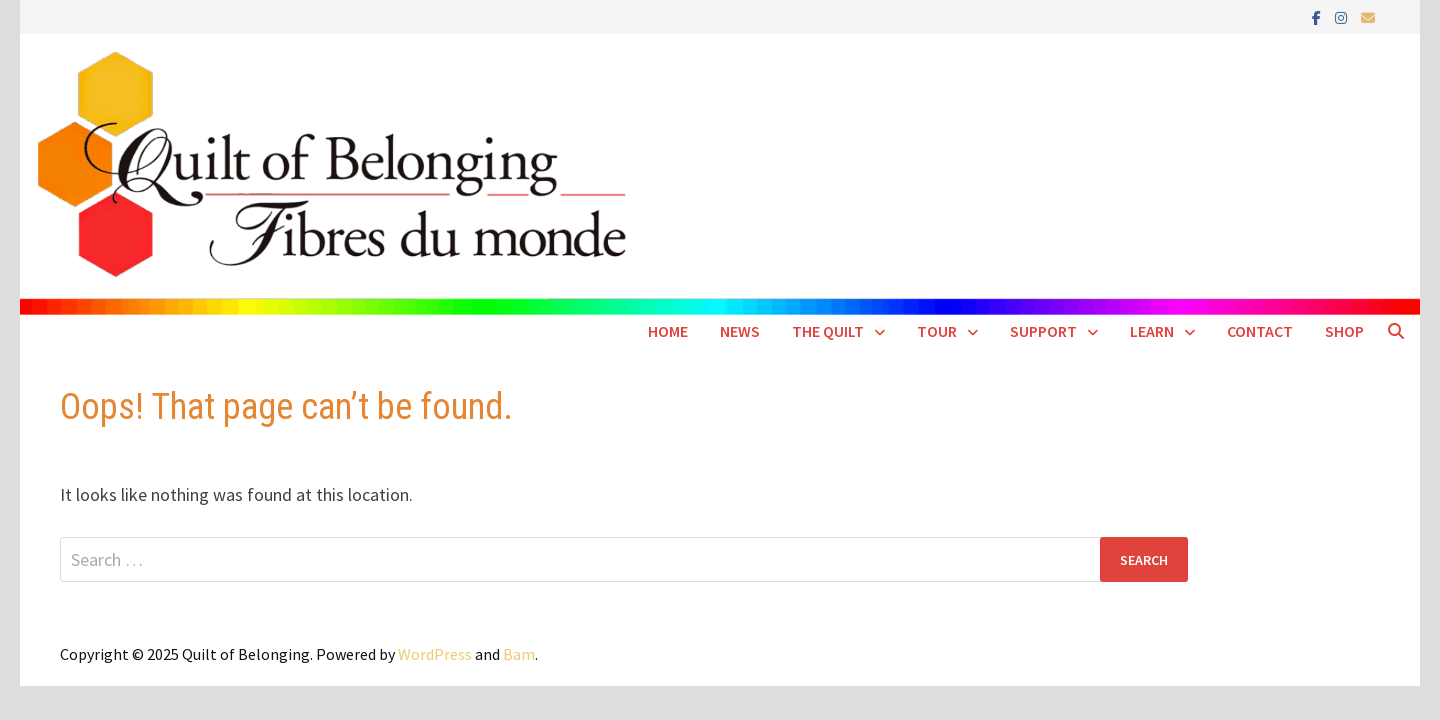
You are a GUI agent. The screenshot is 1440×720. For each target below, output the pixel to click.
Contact (1260, 331)
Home (668, 331)
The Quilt (828, 331)
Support (1043, 331)
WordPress (435, 654)
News (740, 331)
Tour (937, 331)
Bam (519, 654)
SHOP (1344, 331)
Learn (1152, 331)
